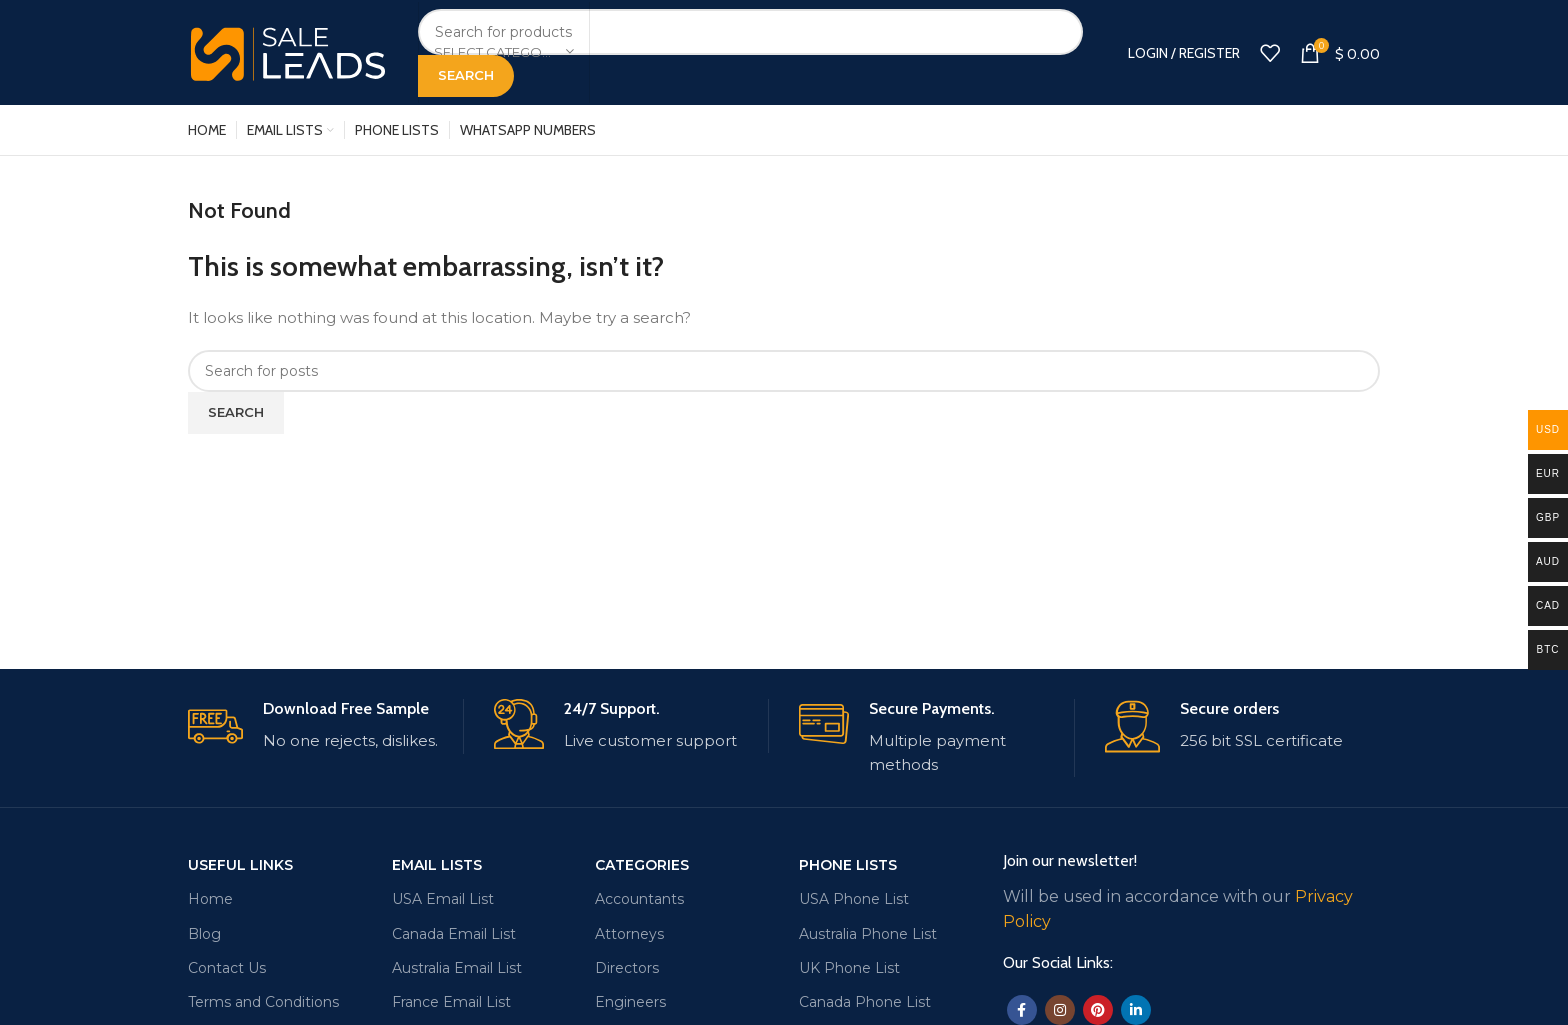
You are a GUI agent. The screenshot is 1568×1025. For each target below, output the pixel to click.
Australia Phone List (868, 934)
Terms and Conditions (263, 1002)
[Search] (750, 32)
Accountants (639, 899)
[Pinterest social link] (1098, 1010)
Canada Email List (454, 934)
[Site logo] (288, 50)
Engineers (630, 1002)
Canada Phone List (865, 1002)
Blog (204, 934)
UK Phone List (849, 968)
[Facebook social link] (1022, 1010)
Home (210, 899)
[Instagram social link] (1060, 1010)
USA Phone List (854, 899)
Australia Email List (457, 968)
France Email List (451, 1002)
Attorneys (629, 934)
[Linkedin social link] (1136, 1010)
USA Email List (443, 899)
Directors (627, 968)
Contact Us (227, 968)
